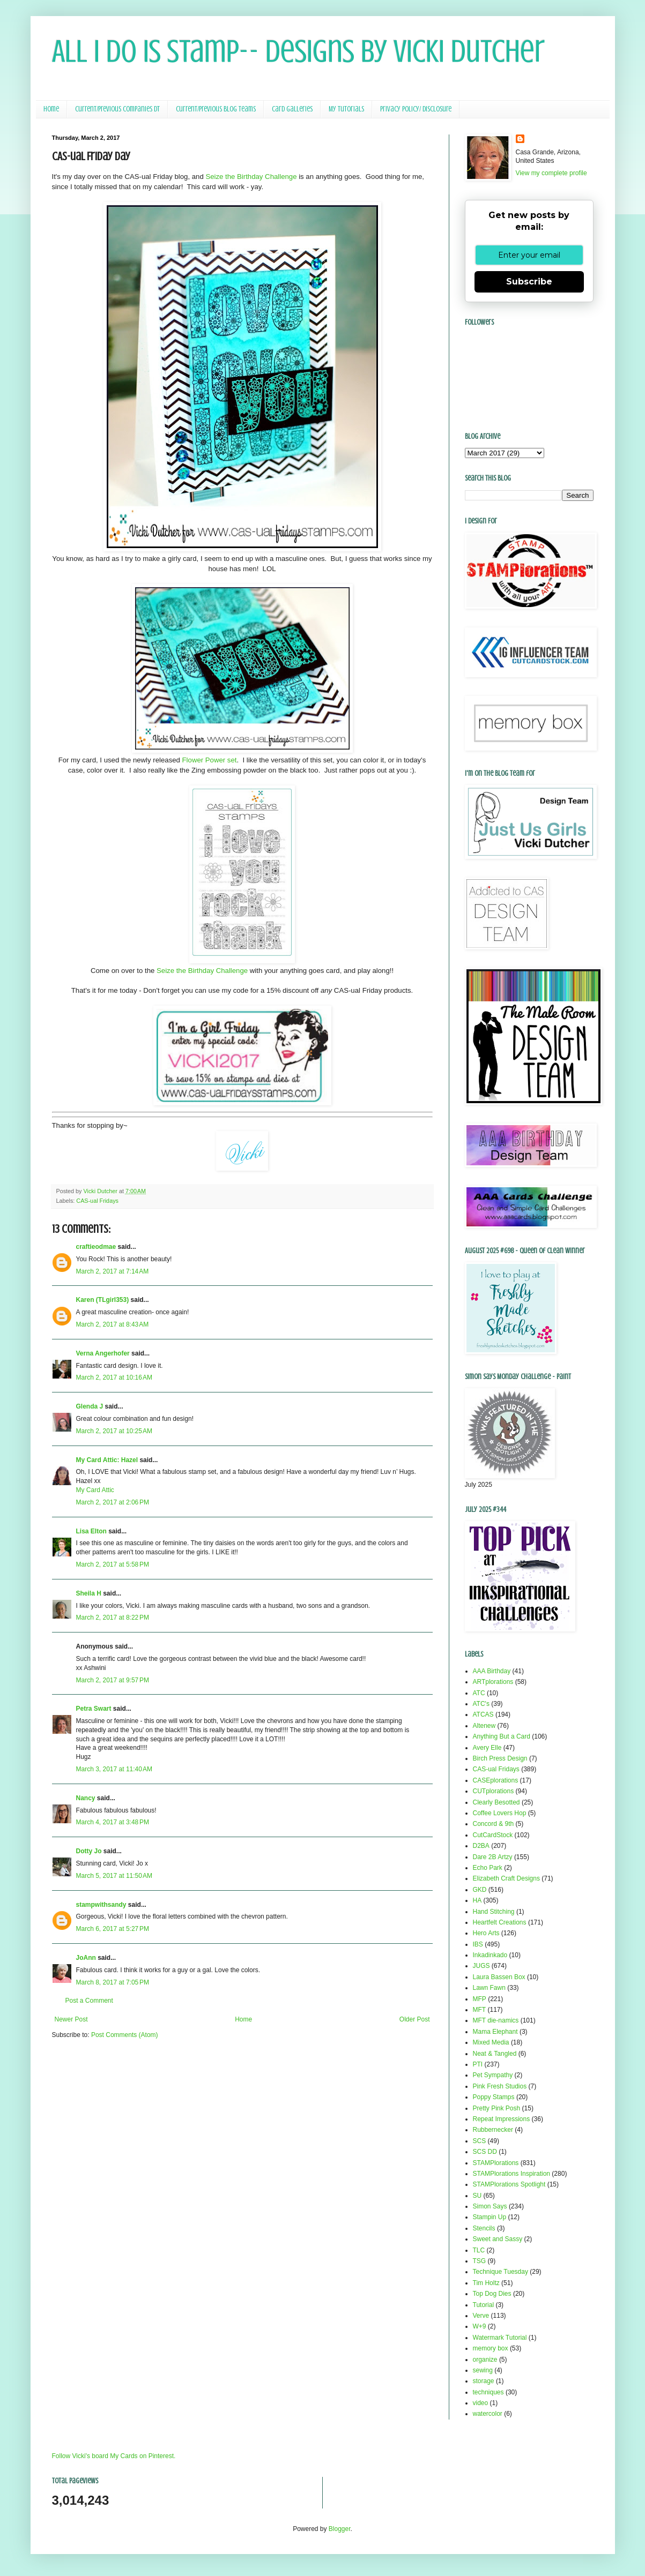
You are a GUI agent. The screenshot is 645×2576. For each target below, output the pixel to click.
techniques (488, 2392)
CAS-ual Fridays (97, 1200)
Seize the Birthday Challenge (250, 177)
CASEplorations (495, 1780)
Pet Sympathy (493, 2075)
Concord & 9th (493, 1824)
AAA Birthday (492, 1671)
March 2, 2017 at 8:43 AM (112, 1324)
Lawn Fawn (489, 1987)
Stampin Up (490, 2217)
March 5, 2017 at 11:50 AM (114, 1875)
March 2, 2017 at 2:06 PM (112, 1502)
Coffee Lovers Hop (500, 1813)
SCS (479, 2141)
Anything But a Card (501, 1736)
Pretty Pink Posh (497, 2108)
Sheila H (88, 1593)
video (480, 2403)
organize (485, 2359)
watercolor (487, 2413)
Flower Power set (209, 760)
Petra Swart (94, 1708)
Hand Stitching (494, 1911)
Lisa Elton (91, 1531)
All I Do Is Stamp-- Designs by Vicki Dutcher (298, 51)
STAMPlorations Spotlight (509, 2184)
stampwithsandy (101, 1904)
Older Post (414, 2019)
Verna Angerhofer (103, 1353)
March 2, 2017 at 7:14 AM (112, 1271)
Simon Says (490, 2206)
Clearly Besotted (496, 1802)
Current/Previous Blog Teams (216, 109)
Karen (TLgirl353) (102, 1300)
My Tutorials (346, 109)
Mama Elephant (495, 2031)
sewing (483, 2370)
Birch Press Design (500, 1758)
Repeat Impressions (501, 2119)
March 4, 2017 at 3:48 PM (112, 1822)
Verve (481, 2315)
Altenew (484, 1725)
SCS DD (485, 2151)
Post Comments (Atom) (124, 2035)
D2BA (481, 1845)
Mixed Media (491, 2042)
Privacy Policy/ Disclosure (415, 109)
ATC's (481, 1704)
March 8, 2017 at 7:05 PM (112, 1982)
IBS (478, 1944)
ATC (479, 1693)
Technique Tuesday (500, 2271)
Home (51, 109)
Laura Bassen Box (499, 1977)
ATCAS (483, 1714)
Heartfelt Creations (500, 1922)
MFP (479, 1999)
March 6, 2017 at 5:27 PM (112, 1929)
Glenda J (89, 1406)
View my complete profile (551, 173)
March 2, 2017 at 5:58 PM (112, 1564)
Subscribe (529, 281)
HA (477, 1900)
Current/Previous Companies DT (117, 109)
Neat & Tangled (495, 2053)
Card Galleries (292, 109)
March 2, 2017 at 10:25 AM (114, 1431)
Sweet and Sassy (498, 2239)
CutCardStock (493, 1835)
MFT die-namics (496, 2020)
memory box (490, 2348)
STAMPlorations (496, 2163)
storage (483, 2381)
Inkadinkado (490, 1955)
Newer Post (71, 2019)
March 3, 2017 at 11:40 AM (114, 1769)
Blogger (340, 2529)
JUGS (481, 1966)
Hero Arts (486, 1933)
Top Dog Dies (492, 2293)
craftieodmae (96, 1246)
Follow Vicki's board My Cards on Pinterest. (114, 2456)
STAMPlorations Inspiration (512, 2173)
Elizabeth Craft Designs (506, 1878)
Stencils (484, 2228)
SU (477, 2195)
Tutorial (483, 2305)
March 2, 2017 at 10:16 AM (114, 1377)
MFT (479, 2009)
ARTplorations (493, 1682)
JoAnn (86, 1957)
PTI (478, 2064)
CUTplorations (493, 1791)
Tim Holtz (486, 2283)
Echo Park (487, 1867)
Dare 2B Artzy (493, 1857)
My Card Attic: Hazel (107, 1460)
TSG (479, 2261)
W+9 (479, 2326)
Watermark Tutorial (500, 2337)
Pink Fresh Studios (500, 2086)
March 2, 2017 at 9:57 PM (112, 1680)
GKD (480, 1889)
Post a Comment (89, 2000)
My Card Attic (95, 1490)
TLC (479, 2250)
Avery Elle (487, 1747)
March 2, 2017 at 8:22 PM (112, 1617)
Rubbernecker (493, 2129)
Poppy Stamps (494, 2097)
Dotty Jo (89, 1851)
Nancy (85, 1798)
